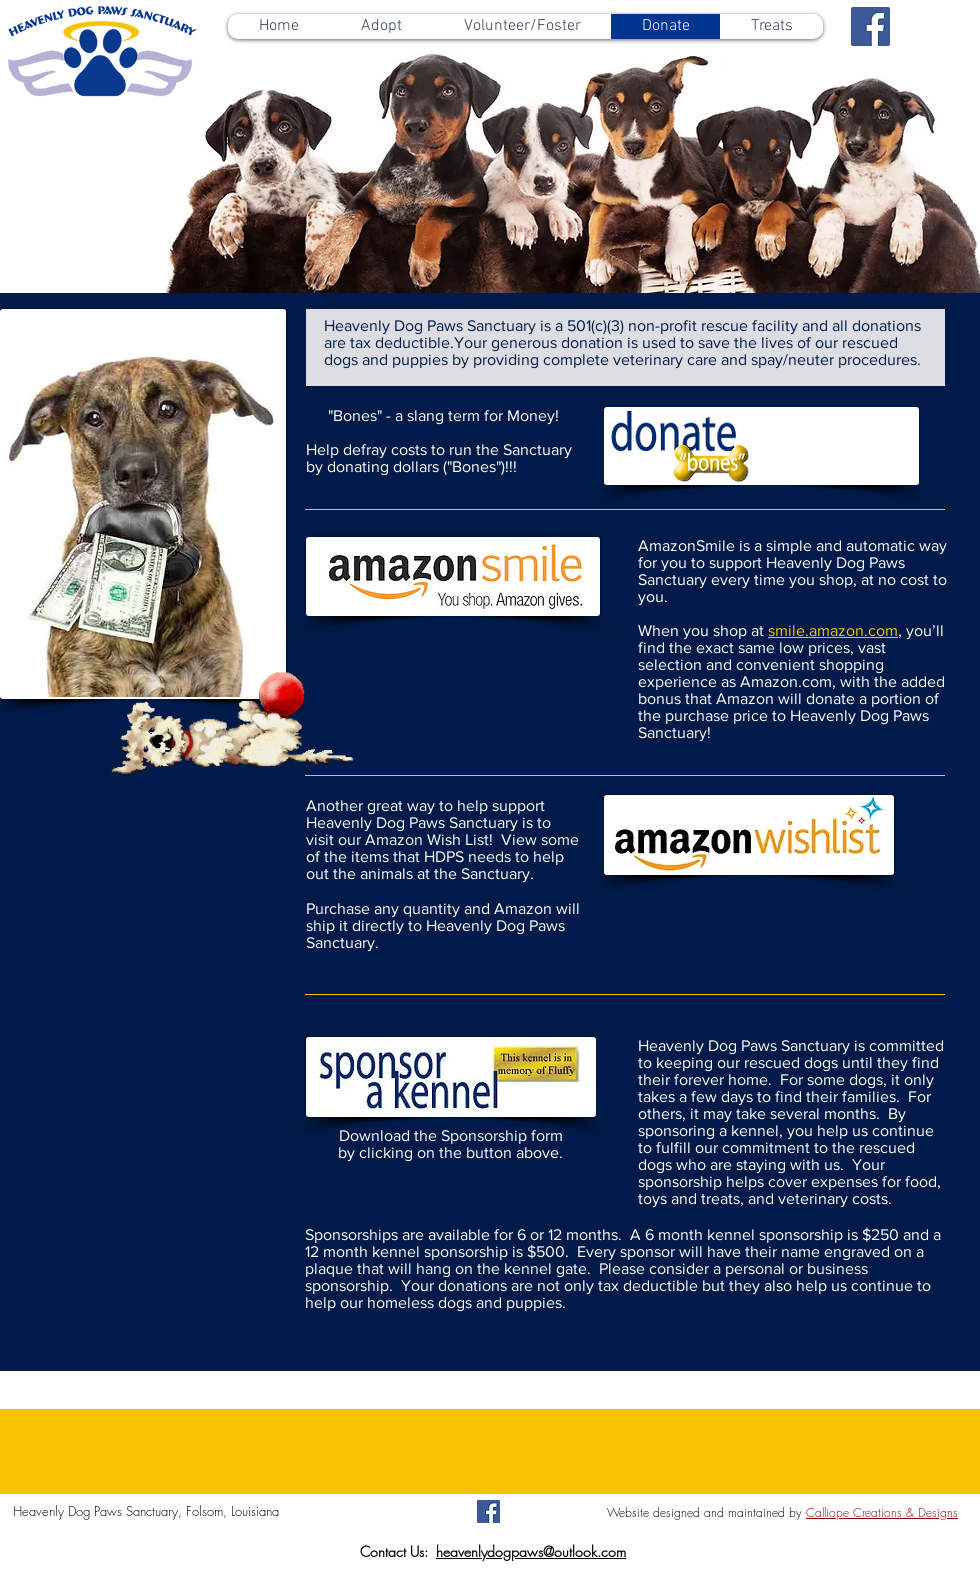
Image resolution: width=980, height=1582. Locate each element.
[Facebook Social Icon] (870, 26)
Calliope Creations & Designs (882, 1512)
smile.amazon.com (833, 630)
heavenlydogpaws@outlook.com (531, 1551)
